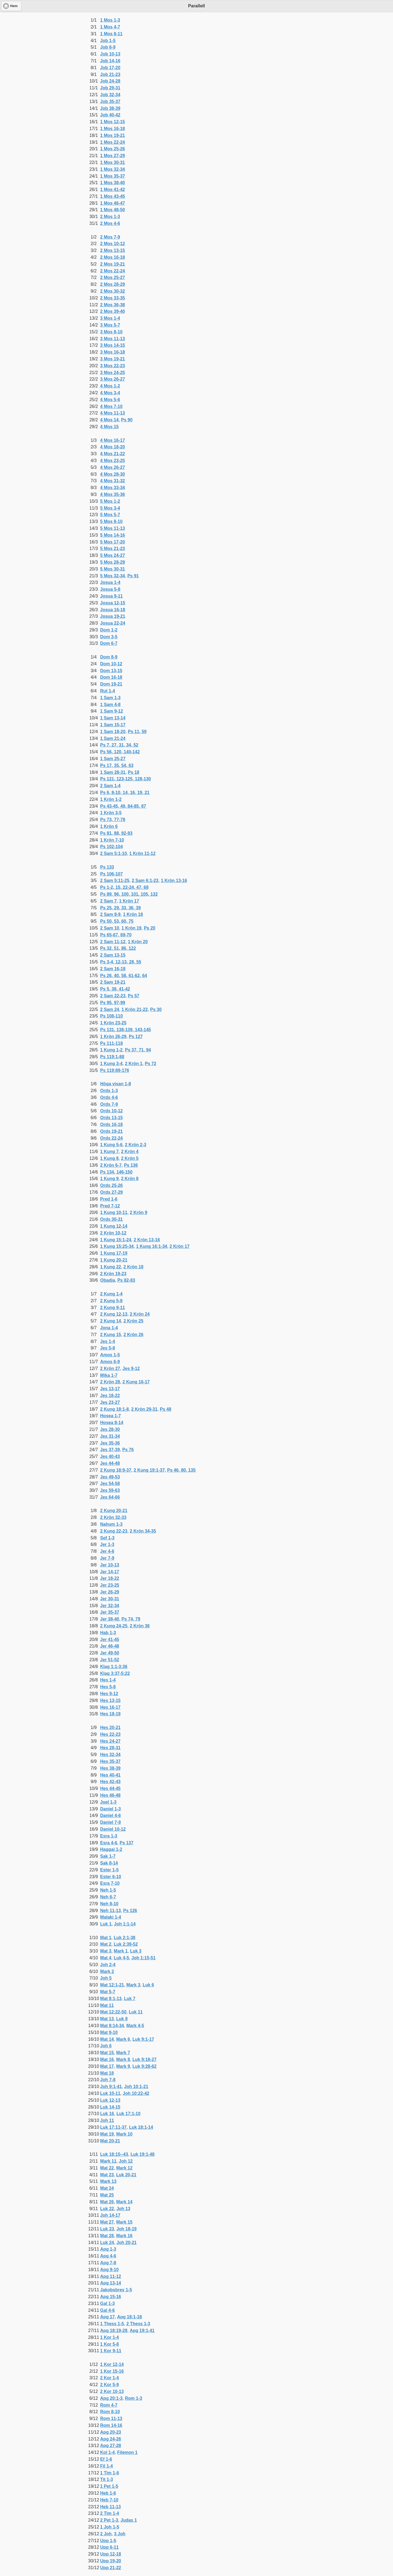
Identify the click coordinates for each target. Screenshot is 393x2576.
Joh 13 (123, 2208)
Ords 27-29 (111, 1192)
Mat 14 (107, 2039)
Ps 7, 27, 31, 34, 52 (119, 745)
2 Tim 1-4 (109, 2513)
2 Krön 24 (140, 1314)
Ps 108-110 (111, 1016)
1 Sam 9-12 (111, 711)
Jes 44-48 (110, 1463)
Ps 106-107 (111, 874)
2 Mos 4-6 (110, 223)
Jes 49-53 (110, 1477)
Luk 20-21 (126, 2174)
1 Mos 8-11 (111, 33)
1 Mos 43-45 (112, 196)
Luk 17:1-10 (129, 2113)
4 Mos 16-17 (112, 440)
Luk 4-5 (121, 1957)
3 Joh (120, 2533)
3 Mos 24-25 (112, 372)
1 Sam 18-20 (113, 731)
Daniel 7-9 (110, 1822)
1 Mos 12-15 (112, 121)
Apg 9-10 (109, 2269)
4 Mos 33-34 (112, 487)
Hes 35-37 (110, 1761)
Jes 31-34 (110, 1436)
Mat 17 (107, 2066)
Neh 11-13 (110, 1910)
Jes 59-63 (110, 1490)
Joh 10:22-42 (136, 2093)
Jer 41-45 (109, 1639)
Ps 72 (150, 1063)
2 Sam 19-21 (113, 982)
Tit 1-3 (106, 2479)
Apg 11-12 (110, 2276)
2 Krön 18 (133, 1267)
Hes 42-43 (110, 1781)
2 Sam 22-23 (113, 995)
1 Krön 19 (131, 928)
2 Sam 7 (108, 901)
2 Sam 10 (109, 928)
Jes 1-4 (107, 1341)
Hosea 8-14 (111, 1422)
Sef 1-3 (107, 1538)
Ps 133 (107, 867)
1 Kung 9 (109, 1178)
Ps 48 (165, 1409)
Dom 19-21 (111, 684)
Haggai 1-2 (111, 1849)
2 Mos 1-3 (110, 216)
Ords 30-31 (111, 1219)
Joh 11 (107, 2120)
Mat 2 (105, 1944)
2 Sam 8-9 (110, 914)
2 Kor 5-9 (109, 2384)
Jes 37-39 (110, 1449)
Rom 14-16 (111, 2425)
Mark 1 (121, 1951)
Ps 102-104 (111, 846)
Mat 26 (107, 2201)
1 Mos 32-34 (112, 169)
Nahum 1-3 (111, 1524)
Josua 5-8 (110, 589)
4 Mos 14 (109, 419)
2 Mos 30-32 (112, 291)
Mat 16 (107, 2059)
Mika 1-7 (108, 1375)
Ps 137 (126, 1842)
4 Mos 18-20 (112, 447)
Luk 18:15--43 (114, 2154)
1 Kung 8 (109, 1158)
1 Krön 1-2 (110, 799)
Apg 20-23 (110, 2432)
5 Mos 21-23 (112, 548)
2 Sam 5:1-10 (113, 853)
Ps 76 (128, 1449)
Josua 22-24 (112, 623)
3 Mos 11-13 (112, 338)
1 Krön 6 (109, 826)
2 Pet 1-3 (109, 2520)
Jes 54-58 (110, 1483)
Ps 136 (131, 1165)
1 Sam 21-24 (113, 738)
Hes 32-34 (110, 1754)
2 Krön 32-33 (113, 1517)
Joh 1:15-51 (144, 1957)
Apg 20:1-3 (111, 2398)
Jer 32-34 (109, 1605)
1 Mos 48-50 (112, 209)
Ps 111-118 (111, 1043)
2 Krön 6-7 (110, 1165)
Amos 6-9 (110, 1361)
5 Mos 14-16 (112, 535)
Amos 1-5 (110, 1354)
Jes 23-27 (110, 1402)
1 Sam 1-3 (110, 697)
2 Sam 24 (109, 1009)
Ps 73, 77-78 (112, 819)
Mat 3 (105, 1951)
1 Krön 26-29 (113, 1036)
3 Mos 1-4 (110, 318)
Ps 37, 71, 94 (138, 1050)
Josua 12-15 (112, 603)
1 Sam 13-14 (113, 718)
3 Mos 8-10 (111, 332)
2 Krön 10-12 (113, 1233)
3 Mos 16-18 (112, 352)
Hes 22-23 (110, 1734)
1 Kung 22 (110, 1267)
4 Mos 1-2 (110, 386)
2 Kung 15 (110, 1334)
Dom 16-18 (111, 677)
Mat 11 (107, 2005)
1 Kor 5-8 (109, 2344)
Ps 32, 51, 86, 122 (118, 948)
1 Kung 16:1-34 (151, 1246)
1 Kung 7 (109, 1151)
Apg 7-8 (108, 2262)
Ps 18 (133, 772)
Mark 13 (108, 2181)
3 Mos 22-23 (112, 365)
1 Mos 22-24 (112, 142)
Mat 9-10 (109, 2032)
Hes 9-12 (109, 1693)
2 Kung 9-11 (112, 1307)
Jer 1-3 (107, 1544)
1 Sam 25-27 (113, 758)
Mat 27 (107, 2222)
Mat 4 (105, 1957)
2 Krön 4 (130, 1151)
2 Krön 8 (130, 1178)
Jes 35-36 (110, 1443)
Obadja (107, 1280)
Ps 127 (136, 1036)
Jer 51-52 (109, 1659)
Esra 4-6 (108, 1842)
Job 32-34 (110, 94)
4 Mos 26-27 (112, 467)
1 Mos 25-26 (112, 148)
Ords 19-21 (111, 1131)
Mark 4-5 (135, 2025)
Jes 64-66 (110, 1497)
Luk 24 (107, 2242)
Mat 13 (107, 2018)
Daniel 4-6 (110, 1815)
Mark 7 (123, 2052)
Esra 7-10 (110, 1883)
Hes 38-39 (110, 1768)
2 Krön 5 (130, 1158)
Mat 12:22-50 (113, 2012)
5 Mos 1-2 (110, 501)
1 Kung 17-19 (113, 1253)
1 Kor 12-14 (112, 2364)
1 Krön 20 (138, 941)
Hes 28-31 (110, 1747)
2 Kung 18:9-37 (115, 1470)
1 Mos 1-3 (110, 20)
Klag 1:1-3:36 (113, 1666)
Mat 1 (105, 1937)
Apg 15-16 (110, 2296)
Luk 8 (122, 2018)
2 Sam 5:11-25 (114, 880)
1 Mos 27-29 (112, 155)
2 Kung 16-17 (136, 1382)
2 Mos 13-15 (112, 250)
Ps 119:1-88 (112, 1056)
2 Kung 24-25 (113, 1626)
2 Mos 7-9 (110, 237)
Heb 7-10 (109, 2500)
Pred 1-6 (108, 1199)
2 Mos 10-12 (112, 243)
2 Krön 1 (133, 1063)
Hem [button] (13, 6)
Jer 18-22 (109, 1578)
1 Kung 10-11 (113, 1212)
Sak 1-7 (107, 1856)
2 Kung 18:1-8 (114, 1409)
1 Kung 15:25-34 (117, 1246)
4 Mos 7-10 (111, 406)
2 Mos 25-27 (112, 277)
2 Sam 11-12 (113, 941)
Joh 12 (126, 2161)
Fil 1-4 (106, 2466)
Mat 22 (107, 2168)
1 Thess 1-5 (112, 2323)
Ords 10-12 (111, 1110)
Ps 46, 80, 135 (181, 1470)
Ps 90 (127, 419)
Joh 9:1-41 (111, 2086)
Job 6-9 (107, 47)
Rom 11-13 (111, 2418)
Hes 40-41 (110, 1775)
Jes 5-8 (107, 1348)
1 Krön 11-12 (142, 853)
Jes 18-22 (110, 1395)
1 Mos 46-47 (112, 203)
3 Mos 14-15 (112, 345)
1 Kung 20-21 (113, 1260)
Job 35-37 (110, 101)
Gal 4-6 (107, 2310)
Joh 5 (106, 1978)
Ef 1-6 (106, 2459)
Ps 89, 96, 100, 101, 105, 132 (129, 894)
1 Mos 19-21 (112, 135)
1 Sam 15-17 (113, 724)
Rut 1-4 (107, 691)
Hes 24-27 (110, 1741)
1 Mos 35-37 (112, 176)
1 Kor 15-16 (112, 2371)
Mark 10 (124, 2134)
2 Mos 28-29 (112, 284)
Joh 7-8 (107, 2079)
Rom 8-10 (110, 2411)
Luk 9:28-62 (144, 2066)
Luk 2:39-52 (126, 1944)
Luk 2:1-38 (124, 1937)
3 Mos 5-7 (110, 325)
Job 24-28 (110, 81)
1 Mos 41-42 (112, 189)
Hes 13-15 (110, 1700)
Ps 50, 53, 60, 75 (116, 921)
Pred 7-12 (110, 1206)
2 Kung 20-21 (113, 1510)
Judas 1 (129, 2520)
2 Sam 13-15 (113, 955)
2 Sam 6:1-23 (145, 880)
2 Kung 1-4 (111, 1294)
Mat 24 (107, 2188)
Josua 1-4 (110, 582)
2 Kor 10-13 (112, 2391)
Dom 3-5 (108, 636)
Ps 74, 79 (130, 1619)
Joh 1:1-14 (125, 1924)
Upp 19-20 (110, 2561)
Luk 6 (148, 1985)
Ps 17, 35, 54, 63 (116, 765)
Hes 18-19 (110, 1714)
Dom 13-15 (111, 670)
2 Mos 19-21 (112, 264)
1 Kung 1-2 (111, 1050)
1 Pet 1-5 (109, 2486)
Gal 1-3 (107, 2303)
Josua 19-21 (112, 616)
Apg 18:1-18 (129, 2317)
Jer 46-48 (109, 1646)
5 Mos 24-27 (112, 555)
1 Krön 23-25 (113, 1023)
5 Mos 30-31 (112, 569)
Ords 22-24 (111, 1138)
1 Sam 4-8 (110, 704)
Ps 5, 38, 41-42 (115, 989)
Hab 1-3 (108, 1632)
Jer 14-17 (109, 1571)
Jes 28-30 (110, 1429)
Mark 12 (124, 2168)
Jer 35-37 (109, 1612)
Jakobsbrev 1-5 (116, 2289)
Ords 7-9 (109, 1104)
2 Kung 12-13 (113, 1314)
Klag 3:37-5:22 (115, 1673)
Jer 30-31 (109, 1598)
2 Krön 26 (133, 1334)
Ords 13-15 (111, 1117)
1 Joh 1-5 (109, 2527)
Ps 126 (130, 1910)
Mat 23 (107, 2174)
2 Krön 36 (140, 1626)
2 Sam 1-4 (110, 785)
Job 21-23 (110, 74)
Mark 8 (123, 2059)
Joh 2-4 (107, 1964)
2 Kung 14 (110, 1321)
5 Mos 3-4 (110, 508)
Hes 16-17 (110, 1707)
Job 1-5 (107, 40)
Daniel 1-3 (110, 1809)
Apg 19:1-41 (142, 2330)
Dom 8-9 (108, 657)
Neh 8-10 (109, 1903)
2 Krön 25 (133, 1321)
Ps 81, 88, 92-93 (116, 833)
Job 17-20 (110, 67)
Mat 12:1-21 (112, 1985)
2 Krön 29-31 (144, 1409)
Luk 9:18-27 (144, 2059)
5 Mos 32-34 (112, 576)
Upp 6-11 (109, 2547)
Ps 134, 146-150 (116, 1172)
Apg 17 (107, 2317)
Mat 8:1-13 (110, 1998)
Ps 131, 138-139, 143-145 (125, 1029)
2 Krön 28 (110, 1382)
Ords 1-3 (109, 1090)
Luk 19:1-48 (142, 2154)
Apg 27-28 (110, 2445)
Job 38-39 (110, 108)
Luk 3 (135, 1951)
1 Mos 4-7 (110, 27)
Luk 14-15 (110, 2107)
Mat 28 (107, 2235)
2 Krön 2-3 (135, 1144)
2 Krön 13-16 (147, 1239)
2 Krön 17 (179, 1246)
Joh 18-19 (127, 2229)
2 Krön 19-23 (113, 1273)
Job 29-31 (110, 88)
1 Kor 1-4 (109, 2337)
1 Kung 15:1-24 (115, 1239)
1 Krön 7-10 (112, 840)
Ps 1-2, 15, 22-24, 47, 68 (124, 887)
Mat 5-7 (107, 1991)
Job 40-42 (110, 115)
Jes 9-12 (131, 1368)
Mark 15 (124, 2222)
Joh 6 (106, 2045)
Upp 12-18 (110, 2554)
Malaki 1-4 (110, 1917)
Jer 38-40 (109, 1619)
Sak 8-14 (109, 1863)
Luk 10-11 (110, 2093)
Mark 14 (124, 2201)
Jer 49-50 (109, 1653)
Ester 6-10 (110, 1876)
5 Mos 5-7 (110, 514)
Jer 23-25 (109, 1585)
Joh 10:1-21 (136, 2086)
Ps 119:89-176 (114, 1070)
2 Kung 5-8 (111, 1300)
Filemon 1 (127, 2452)
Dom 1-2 (108, 630)
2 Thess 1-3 (138, 2323)
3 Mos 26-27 (112, 379)
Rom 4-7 (108, 2405)
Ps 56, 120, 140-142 (120, 751)
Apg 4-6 (108, 2256)
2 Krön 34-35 (143, 1531)
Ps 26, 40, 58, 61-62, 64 (123, 975)
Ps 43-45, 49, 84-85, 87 (123, 806)
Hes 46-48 (110, 1795)
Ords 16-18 (111, 1124)
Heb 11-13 (110, 2506)
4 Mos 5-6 (110, 399)
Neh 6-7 (108, 1897)
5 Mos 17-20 (112, 542)
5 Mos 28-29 (112, 562)
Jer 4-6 (107, 1551)
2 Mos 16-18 (112, 257)
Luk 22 (107, 2208)
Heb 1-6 (108, 2493)
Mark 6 (123, 2039)
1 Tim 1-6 (109, 2473)
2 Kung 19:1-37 (149, 1470)
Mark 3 (133, 1985)
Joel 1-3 (108, 1802)
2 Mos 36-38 (112, 304)
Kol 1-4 (107, 2452)
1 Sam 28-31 (113, 772)
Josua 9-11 (111, 596)
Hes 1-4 (108, 1680)
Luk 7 (129, 1998)
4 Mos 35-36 (112, 494)
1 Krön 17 (129, 901)
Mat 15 (107, 2052)
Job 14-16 (110, 60)
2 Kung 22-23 (113, 1531)
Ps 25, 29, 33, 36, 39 (120, 907)
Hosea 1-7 (110, 1415)
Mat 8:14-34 (112, 2025)
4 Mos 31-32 (112, 480)
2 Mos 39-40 (112, 311)
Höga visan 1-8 (115, 1083)
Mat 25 (107, 2195)
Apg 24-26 (110, 2439)
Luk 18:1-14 (141, 2127)
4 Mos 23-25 (112, 460)
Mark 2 (107, 1971)
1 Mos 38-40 (112, 182)
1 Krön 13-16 (174, 880)
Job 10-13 (110, 54)
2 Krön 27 (110, 1368)
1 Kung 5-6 (111, 1144)
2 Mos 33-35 (112, 298)
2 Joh (106, 2533)
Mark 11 (108, 2161)
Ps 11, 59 (137, 731)
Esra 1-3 (108, 1836)
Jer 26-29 (109, 1592)
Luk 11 (136, 2012)
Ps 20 (149, 928)
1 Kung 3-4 (111, 1063)
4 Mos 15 (109, 426)
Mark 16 (124, 2235)
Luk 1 (106, 1924)
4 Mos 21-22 (112, 453)
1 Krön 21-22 (134, 1009)
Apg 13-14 (110, 2283)
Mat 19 (107, 2134)
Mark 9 (123, 2066)
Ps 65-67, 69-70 (116, 935)
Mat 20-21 (110, 2141)
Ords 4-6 (109, 1097)
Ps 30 (156, 1009)
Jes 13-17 (110, 1388)
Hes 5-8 (108, 1686)
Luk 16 (107, 2113)
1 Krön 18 (133, 914)
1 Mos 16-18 (112, 128)
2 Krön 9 (138, 1212)
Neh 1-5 (108, 1890)
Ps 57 (133, 995)
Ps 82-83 (126, 1280)
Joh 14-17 (110, 2215)
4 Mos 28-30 (112, 474)
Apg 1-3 (108, 2249)
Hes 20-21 (110, 1727)
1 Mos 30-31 (112, 162)
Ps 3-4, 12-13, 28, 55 (120, 962)
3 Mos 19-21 (112, 359)
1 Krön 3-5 (110, 812)
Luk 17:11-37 (113, 2127)
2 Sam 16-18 (113, 968)
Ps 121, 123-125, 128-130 (125, 779)
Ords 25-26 (111, 1185)
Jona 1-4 (109, 1327)
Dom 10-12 (111, 663)
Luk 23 (107, 2229)
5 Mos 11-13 (112, 528)
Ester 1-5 (109, 1870)
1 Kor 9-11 (110, 2350)
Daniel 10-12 (113, 1829)
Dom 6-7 (108, 643)
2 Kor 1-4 (109, 2377)
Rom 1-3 (133, 2398)
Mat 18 (107, 2073)
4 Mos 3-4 (110, 392)
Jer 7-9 (107, 1558)
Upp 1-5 (108, 2540)
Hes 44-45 (110, 1788)
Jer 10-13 (109, 1565)
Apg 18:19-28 (113, 2330)
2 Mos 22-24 (112, 271)
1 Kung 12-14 (113, 1226)
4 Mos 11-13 (112, 413)
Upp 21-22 (110, 2567)
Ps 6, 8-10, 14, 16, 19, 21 (125, 792)
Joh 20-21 (127, 2242)
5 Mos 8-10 (111, 521)
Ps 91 (133, 576)
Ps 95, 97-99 (112, 1002)
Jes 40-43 (110, 1456)
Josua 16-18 (112, 609)
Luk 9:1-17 (143, 2039)
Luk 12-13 (110, 2100)
